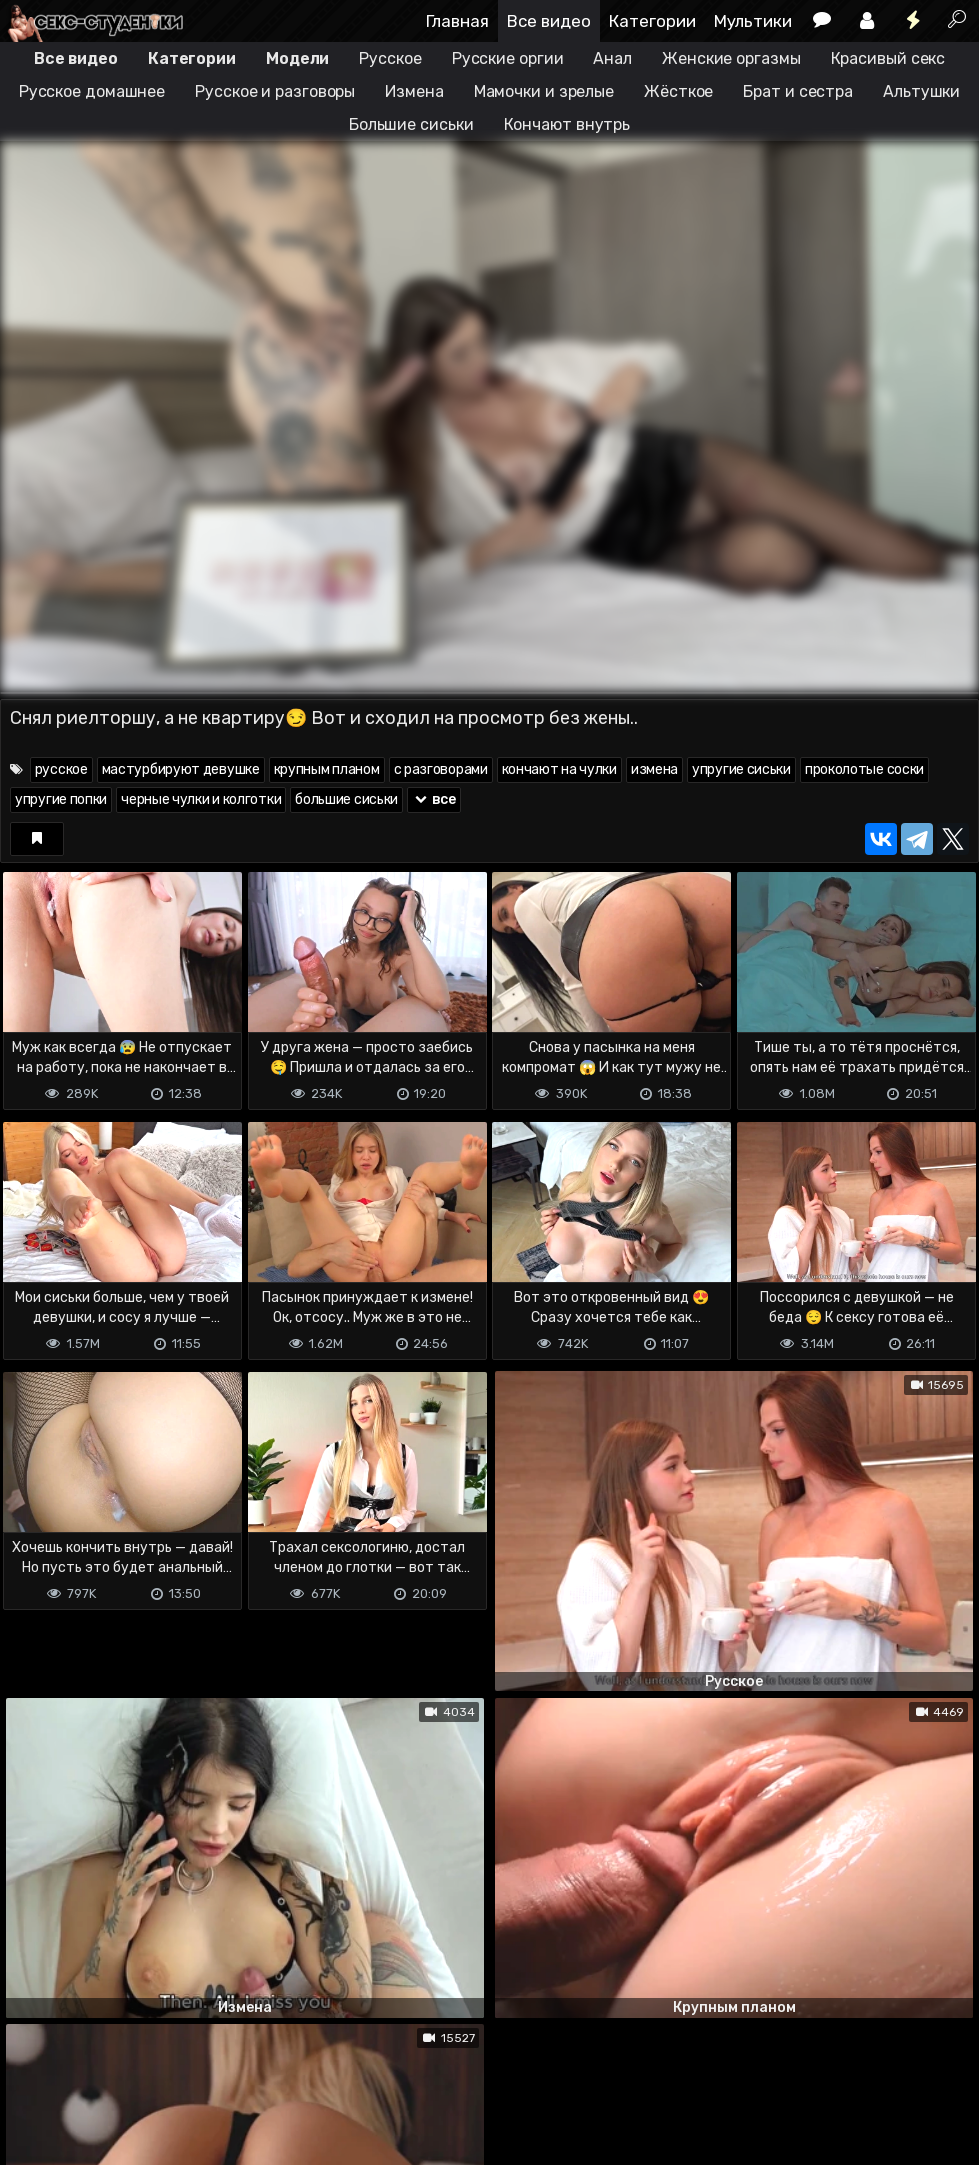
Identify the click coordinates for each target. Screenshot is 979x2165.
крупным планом (327, 769)
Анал (612, 58)
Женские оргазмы (731, 58)
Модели (297, 58)
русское (61, 769)
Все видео (549, 21)
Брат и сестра (798, 91)
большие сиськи (346, 799)
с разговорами (441, 769)
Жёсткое (678, 91)
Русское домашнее (92, 91)
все (434, 799)
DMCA (32, 2070)
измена (654, 769)
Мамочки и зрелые (544, 91)
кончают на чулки (559, 769)
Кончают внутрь (567, 124)
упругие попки (61, 799)
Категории (652, 21)
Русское (390, 58)
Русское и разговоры (275, 91)
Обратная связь (208, 2070)
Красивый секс (888, 58)
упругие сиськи (741, 769)
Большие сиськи (411, 124)
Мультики (753, 21)
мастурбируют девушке (181, 769)
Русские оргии (508, 58)
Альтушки (921, 91)
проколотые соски (864, 769)
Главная (457, 21)
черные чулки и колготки (201, 799)
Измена (414, 91)
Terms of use (103, 2070)
